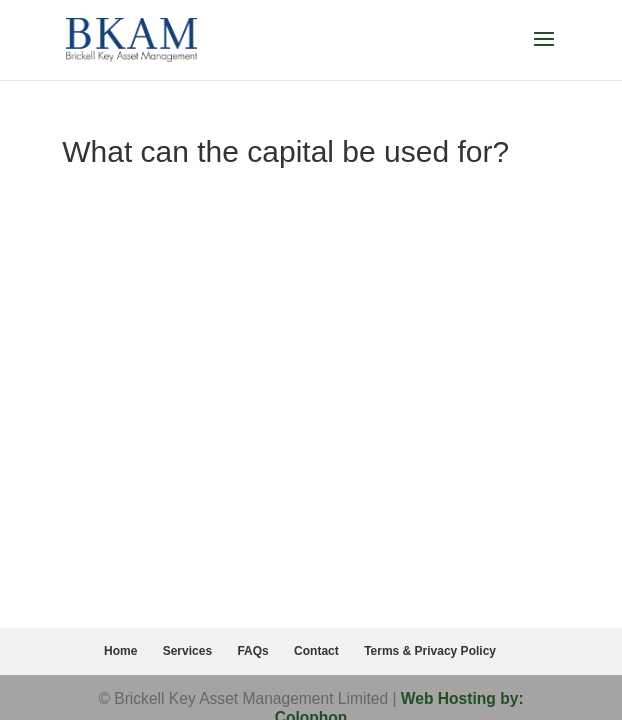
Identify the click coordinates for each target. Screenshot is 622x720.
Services (187, 651)
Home (120, 651)
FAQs (252, 651)
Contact (316, 651)
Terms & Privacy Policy (430, 651)
